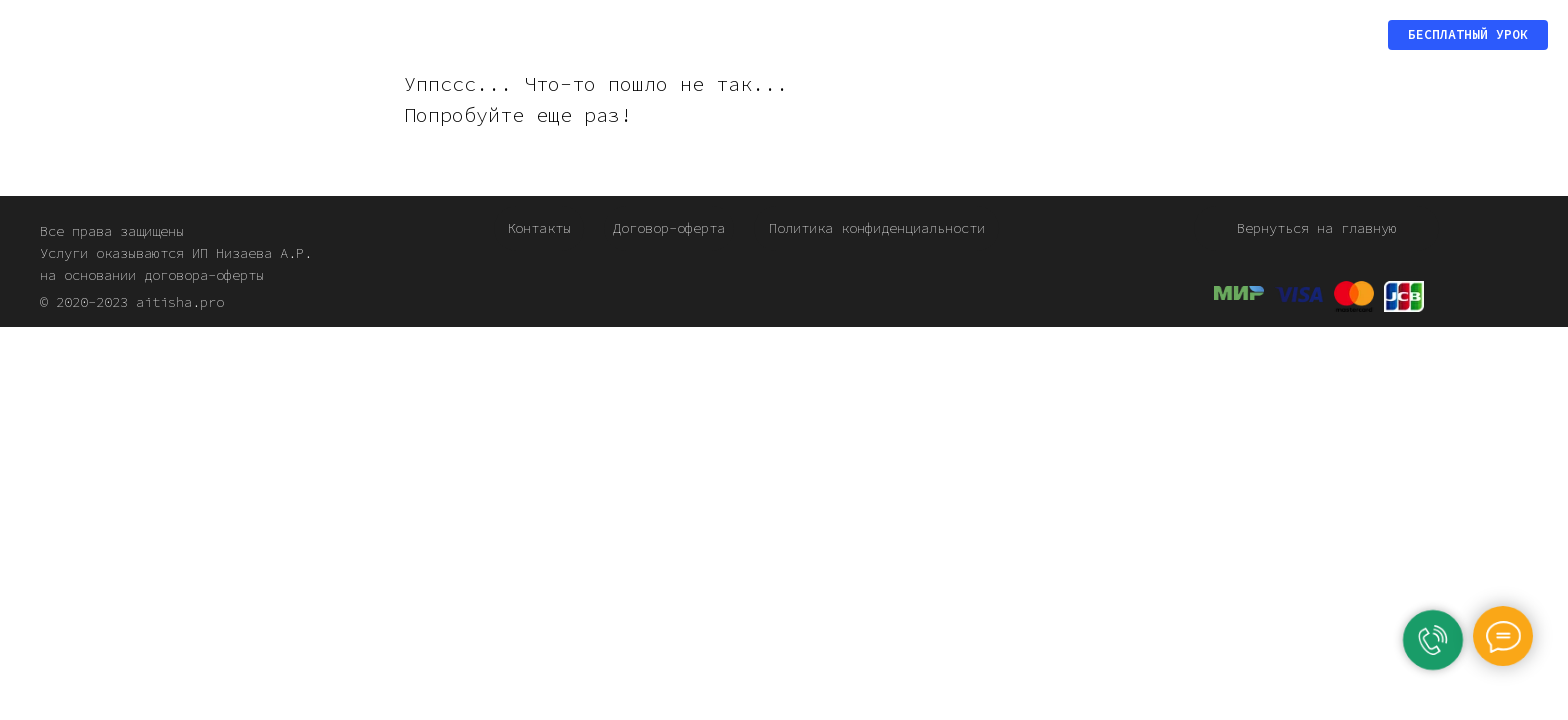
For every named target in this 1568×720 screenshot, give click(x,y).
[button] (1468, 35)
